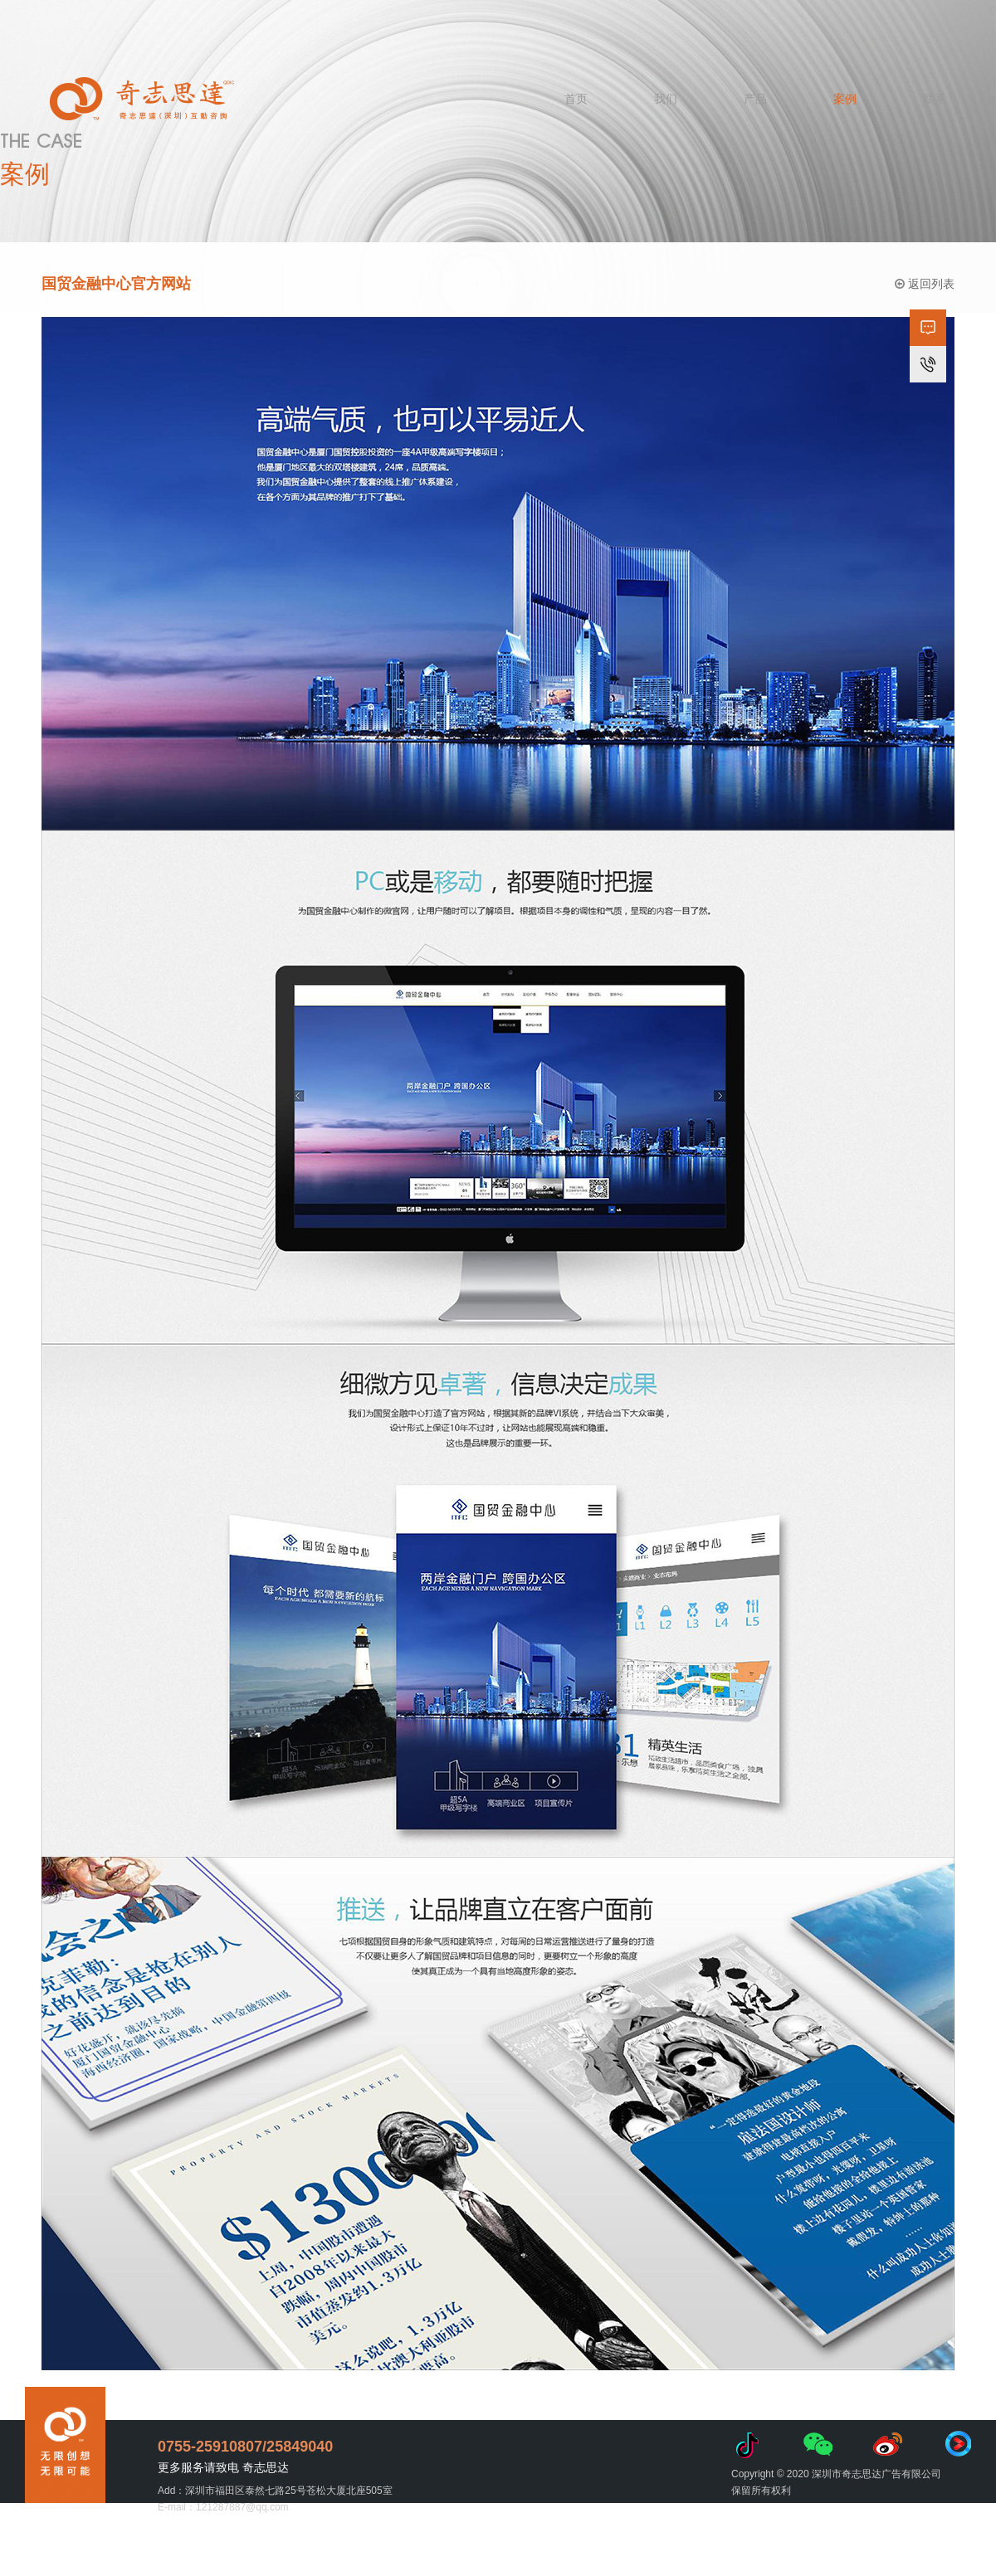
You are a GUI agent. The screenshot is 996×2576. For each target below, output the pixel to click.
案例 (845, 98)
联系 (934, 98)
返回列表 (924, 285)
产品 (755, 98)
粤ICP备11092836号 (589, 2544)
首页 (576, 98)
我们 (665, 98)
